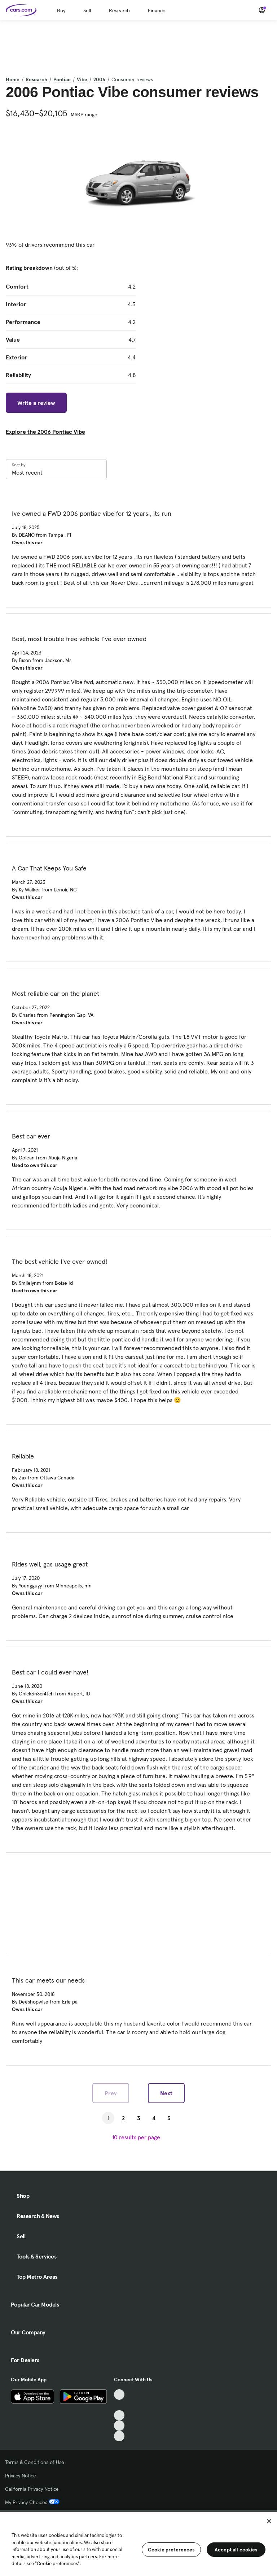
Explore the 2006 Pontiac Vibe (45, 431)
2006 (99, 79)
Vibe (82, 79)
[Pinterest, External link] (119, 2436)
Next (166, 2093)
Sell (87, 10)
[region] (138, 2543)
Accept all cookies (236, 2549)
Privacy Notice (20, 2475)
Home (12, 79)
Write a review (36, 402)
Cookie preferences (171, 2549)
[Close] (269, 2521)
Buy (61, 10)
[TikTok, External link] (119, 2394)
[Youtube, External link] (119, 2415)
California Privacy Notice (32, 2489)
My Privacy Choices (32, 2502)
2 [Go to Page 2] (123, 2118)
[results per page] (138, 2137)
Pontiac (62, 79)
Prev (111, 2093)
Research (119, 10)
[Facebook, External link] (119, 2405)
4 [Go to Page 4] (153, 2118)
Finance (157, 10)
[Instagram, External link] (119, 2425)
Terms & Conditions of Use (34, 2462)
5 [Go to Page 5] (168, 2118)
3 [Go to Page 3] (138, 2118)
